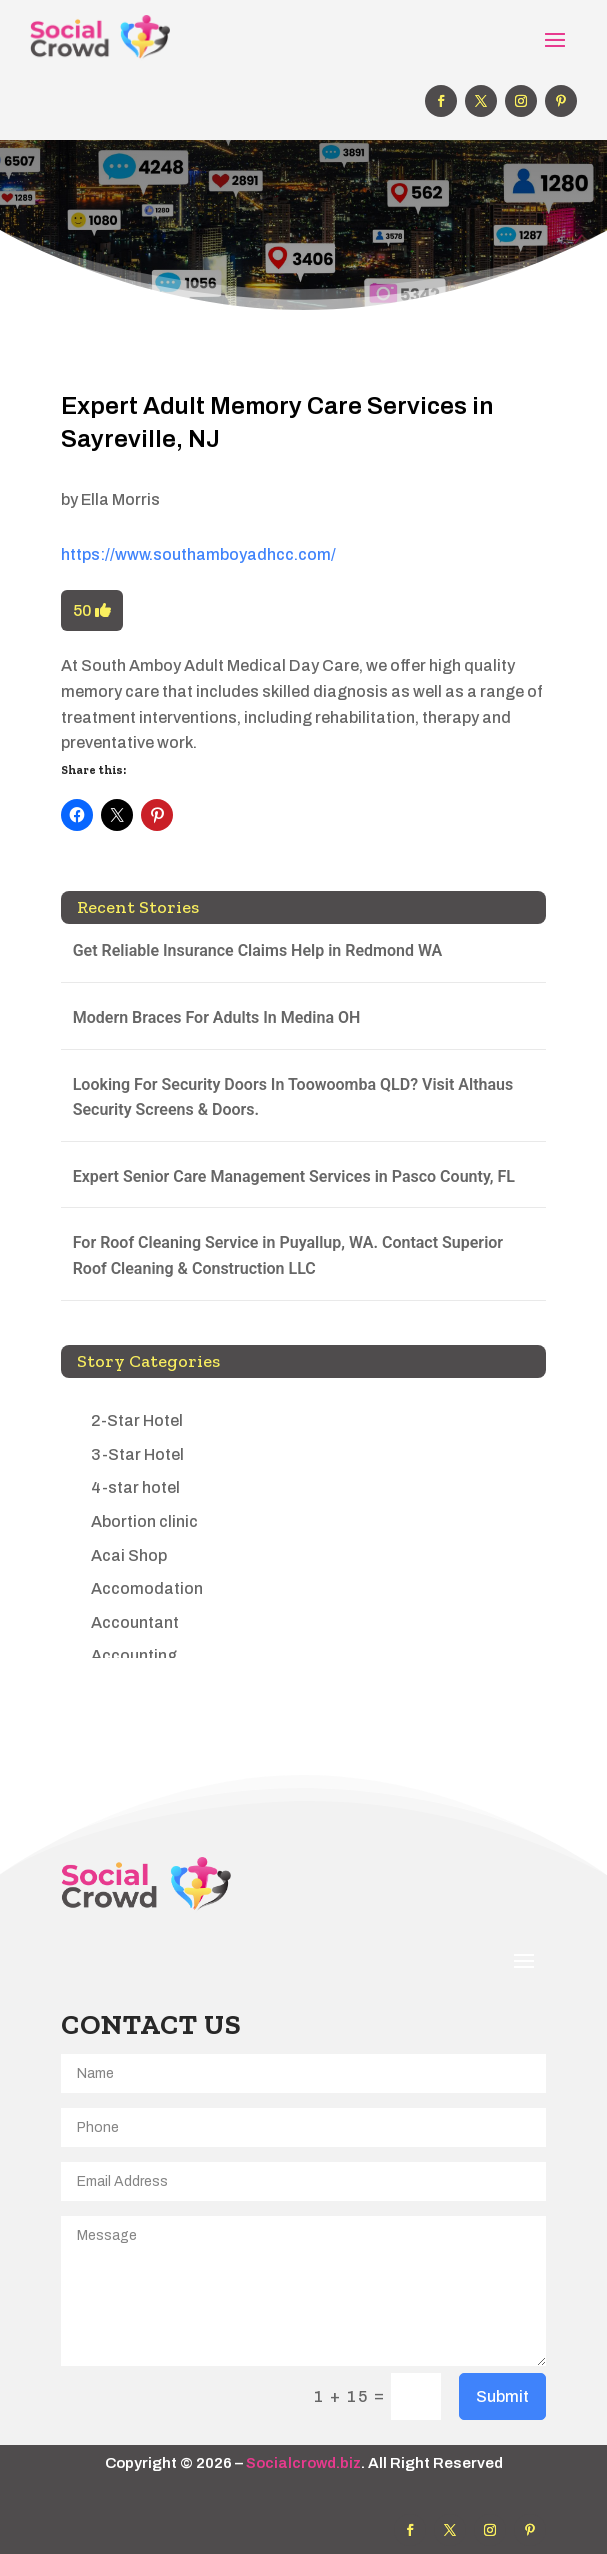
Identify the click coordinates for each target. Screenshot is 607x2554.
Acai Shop (129, 1555)
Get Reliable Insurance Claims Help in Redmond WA (258, 950)
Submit (502, 2396)
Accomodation (147, 1588)
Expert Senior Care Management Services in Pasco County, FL (294, 1176)
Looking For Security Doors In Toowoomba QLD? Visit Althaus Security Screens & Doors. (293, 1097)
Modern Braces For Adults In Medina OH (217, 1017)
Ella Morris (120, 499)
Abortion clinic (144, 1521)
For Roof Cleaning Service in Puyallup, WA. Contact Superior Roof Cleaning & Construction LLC (288, 1255)
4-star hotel (135, 1487)
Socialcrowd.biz (303, 2463)
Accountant (135, 1622)
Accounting (134, 1655)
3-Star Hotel (137, 1454)
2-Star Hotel (137, 1420)
